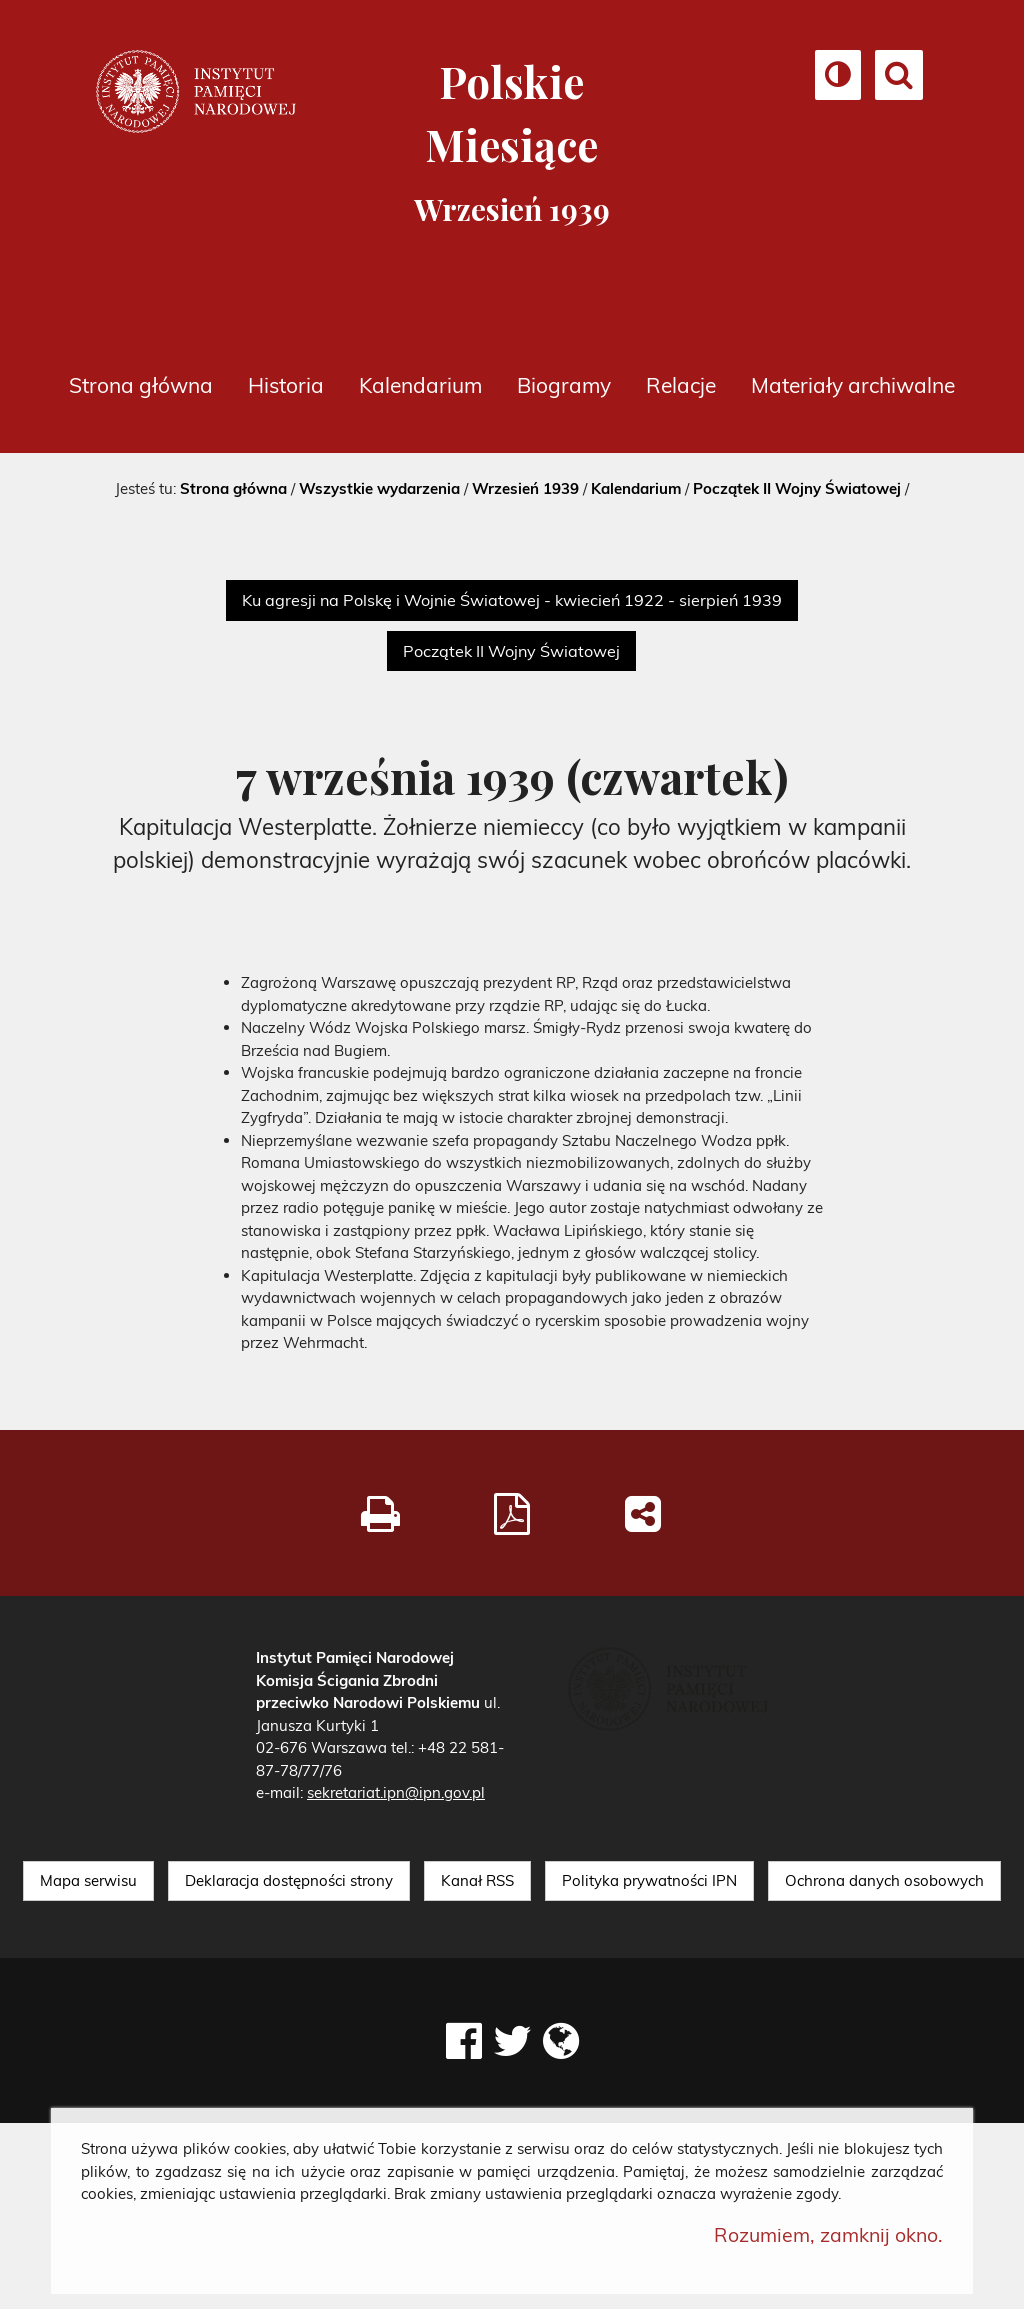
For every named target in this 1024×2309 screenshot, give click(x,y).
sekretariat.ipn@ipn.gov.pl (396, 1792)
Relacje (681, 385)
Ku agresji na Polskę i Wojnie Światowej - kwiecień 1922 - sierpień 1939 (512, 600)
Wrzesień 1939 (525, 488)
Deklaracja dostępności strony (289, 1880)
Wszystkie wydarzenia (379, 488)
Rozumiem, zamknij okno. (828, 2234)
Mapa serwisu (88, 1880)
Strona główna (141, 385)
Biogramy (564, 385)
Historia (286, 385)
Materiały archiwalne (853, 385)
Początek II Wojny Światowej (797, 488)
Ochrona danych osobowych (884, 1880)
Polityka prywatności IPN (649, 1880)
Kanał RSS (477, 1880)
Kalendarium (420, 385)
